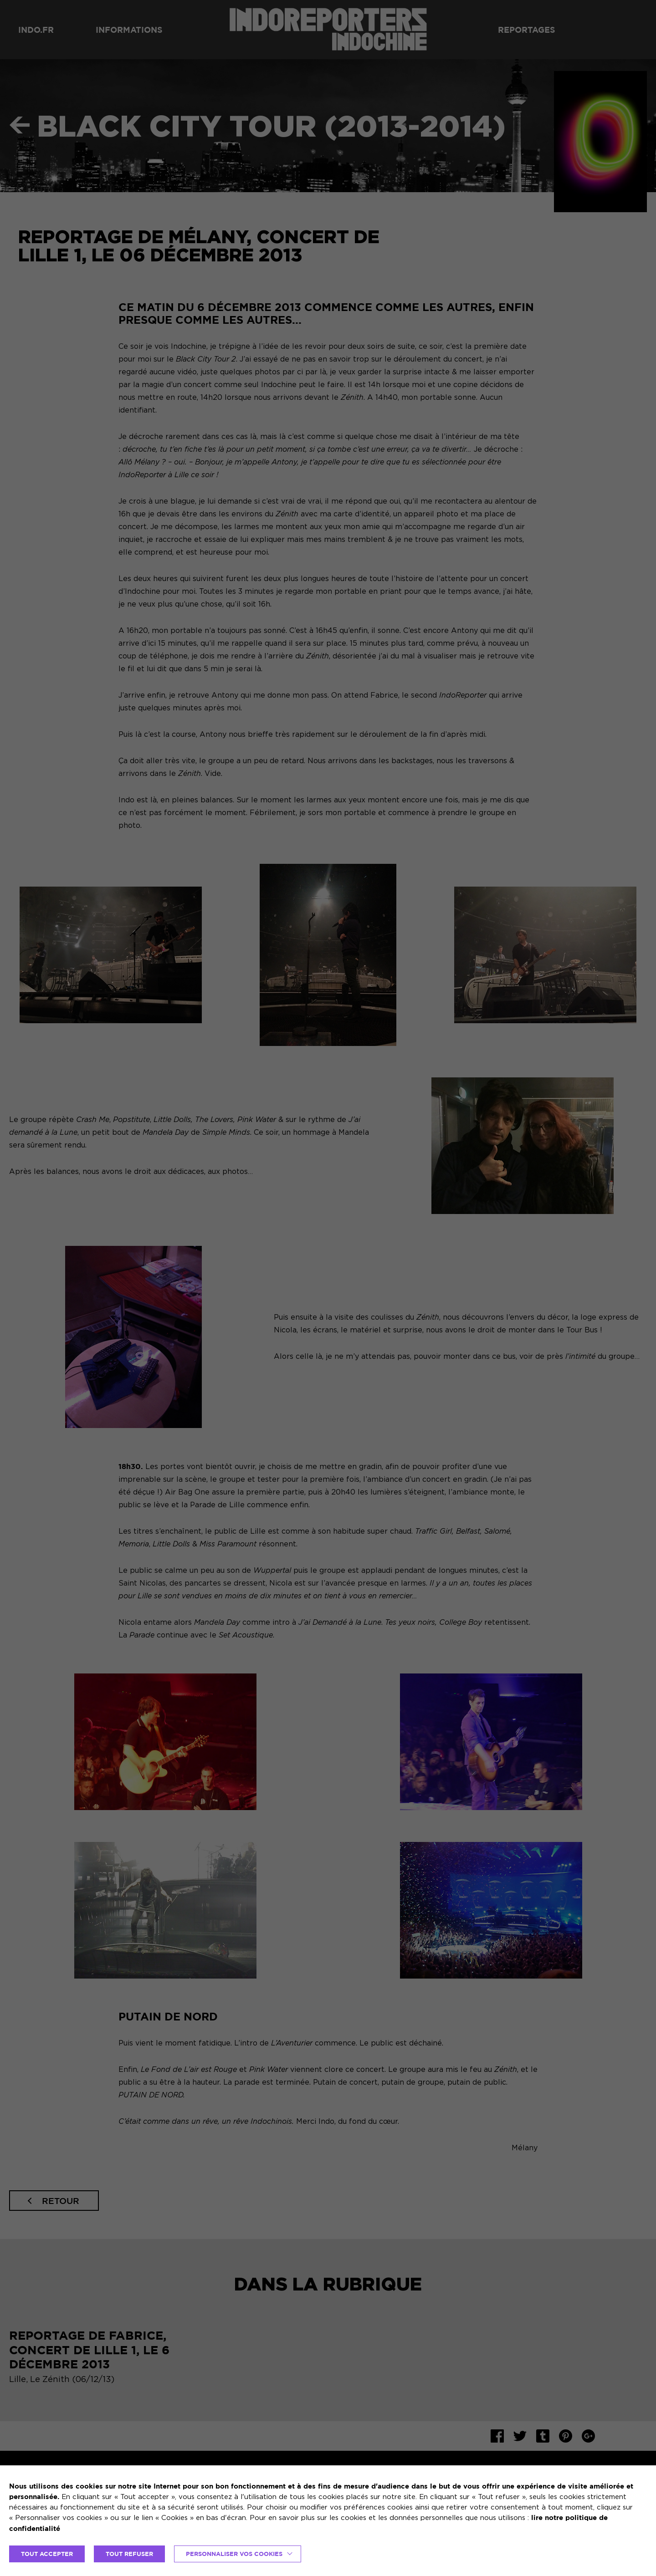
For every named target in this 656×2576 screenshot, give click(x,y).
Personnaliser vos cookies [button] (234, 2553)
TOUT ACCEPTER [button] (47, 2553)
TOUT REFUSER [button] (129, 2553)
